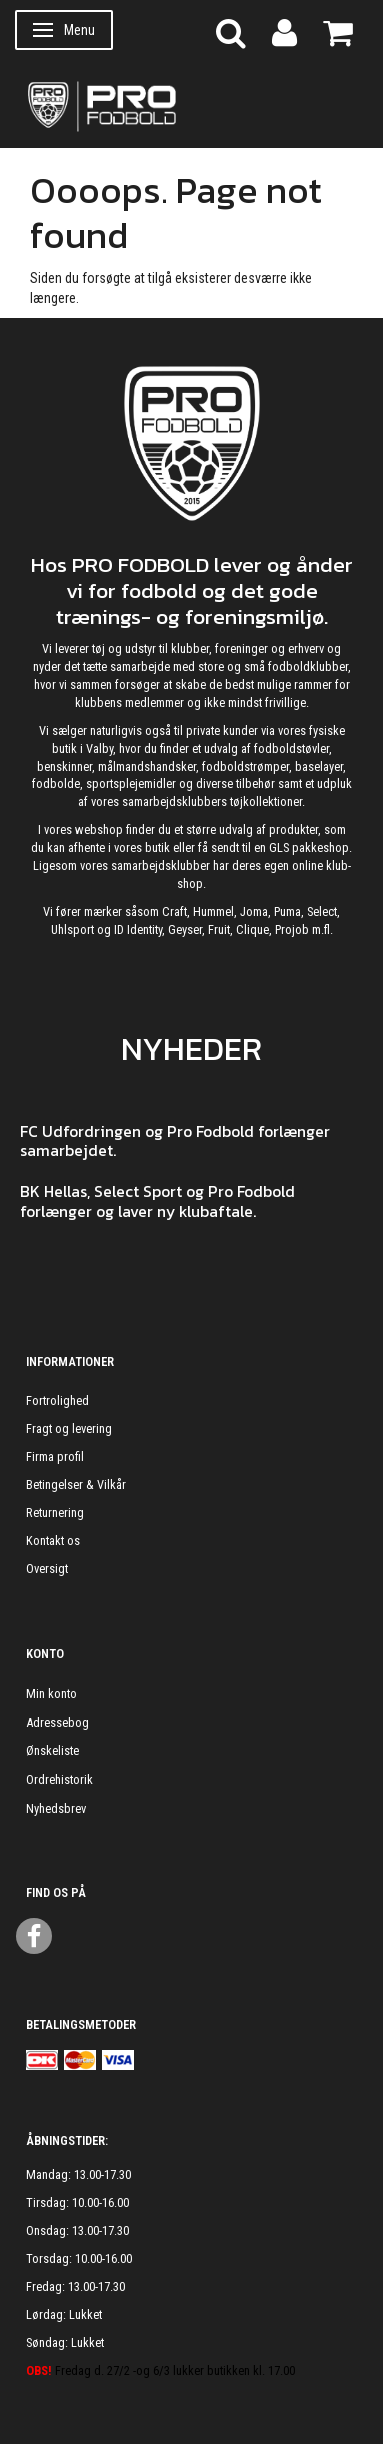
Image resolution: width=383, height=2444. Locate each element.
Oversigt (47, 1568)
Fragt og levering (69, 1428)
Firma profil (55, 1456)
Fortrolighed (57, 1400)
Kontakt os (53, 1540)
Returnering (55, 1512)
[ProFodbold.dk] (191, 105)
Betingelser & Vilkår (76, 1484)
